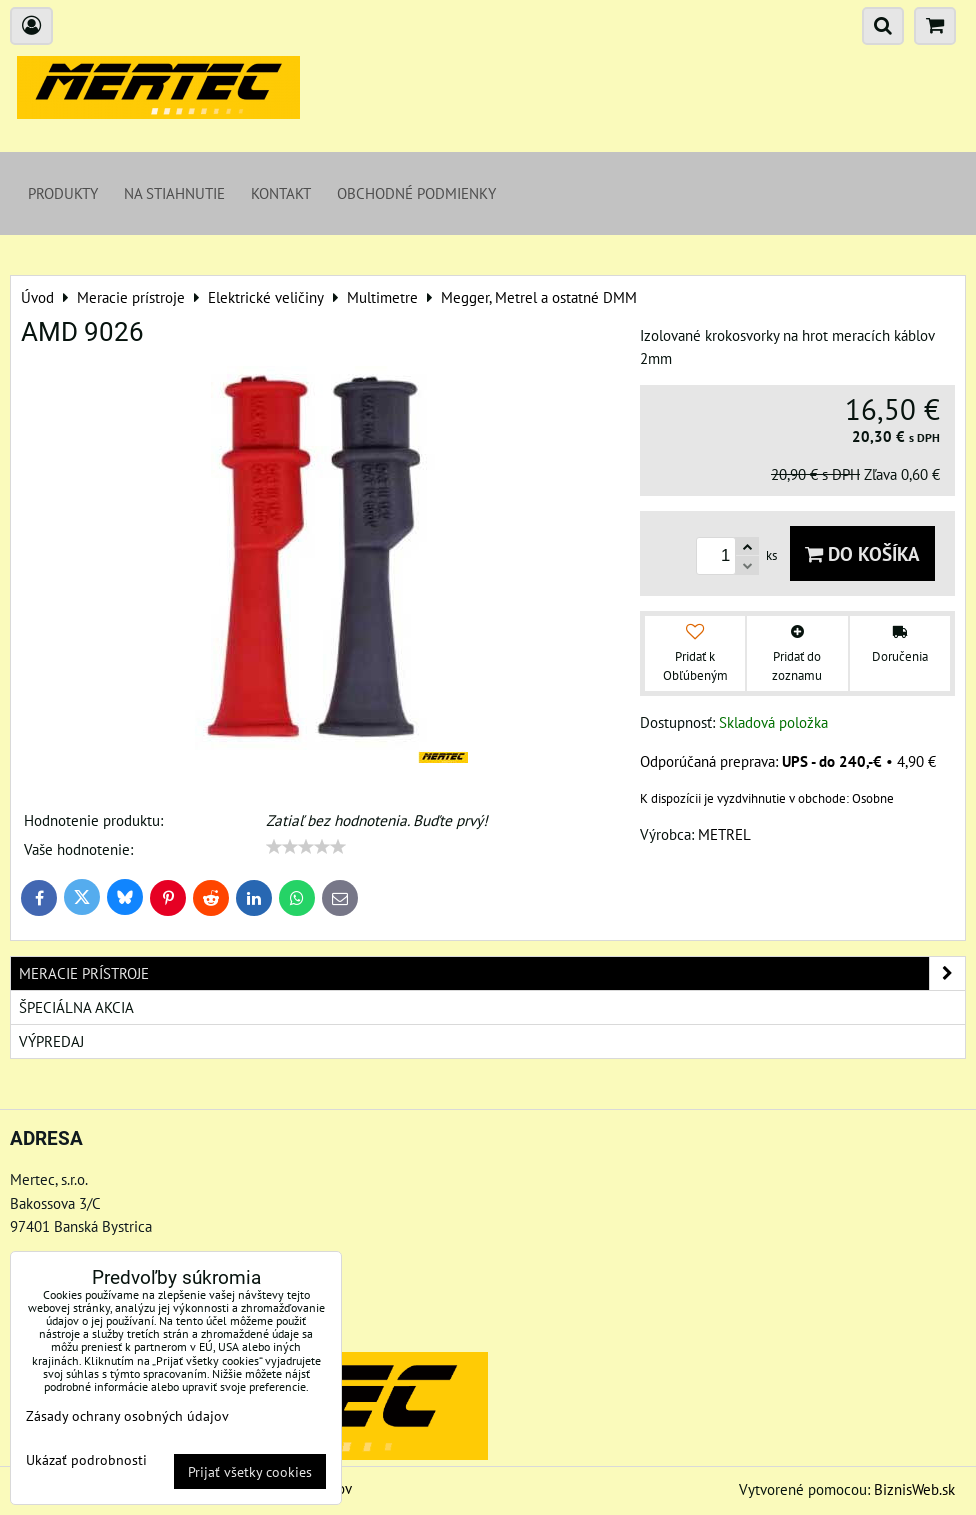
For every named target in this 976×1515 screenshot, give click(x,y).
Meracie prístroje (492, 973)
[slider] (306, 847)
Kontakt (281, 193)
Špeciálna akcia (76, 1007)
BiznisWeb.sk (914, 1489)
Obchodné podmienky (416, 193)
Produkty (63, 193)
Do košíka (862, 553)
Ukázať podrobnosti (86, 1460)
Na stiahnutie (174, 193)
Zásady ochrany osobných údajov (127, 1415)
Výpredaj (51, 1041)
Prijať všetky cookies (250, 1471)
